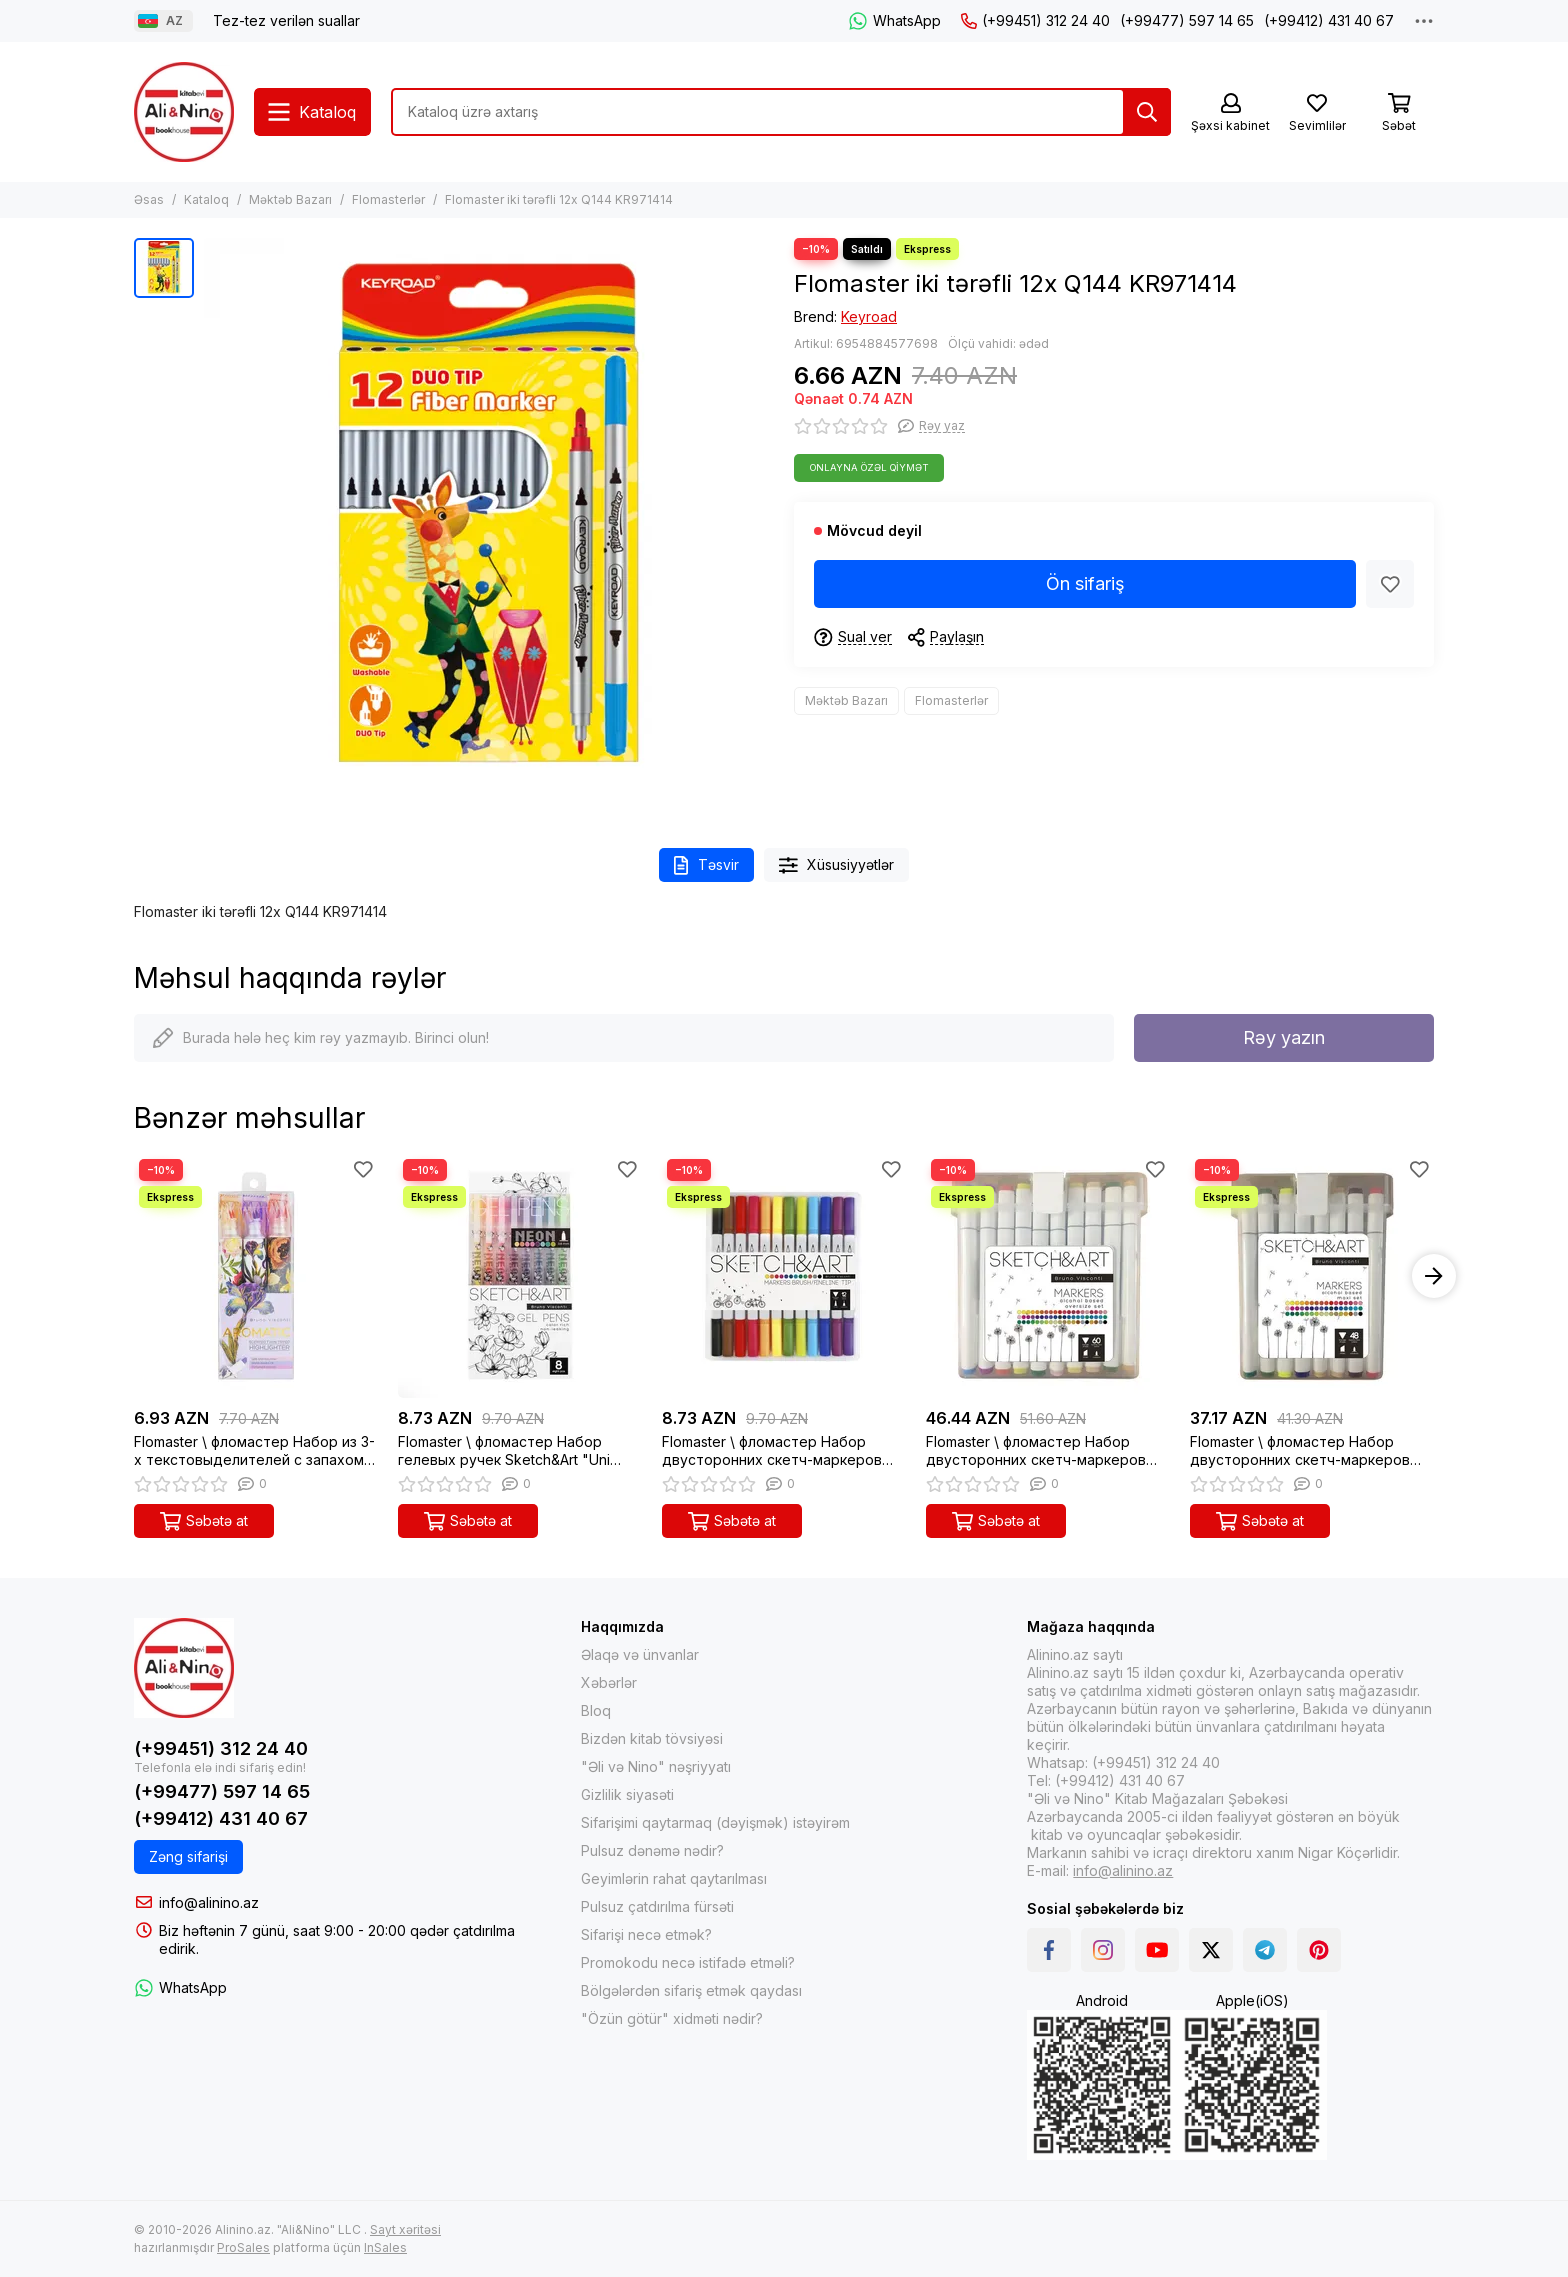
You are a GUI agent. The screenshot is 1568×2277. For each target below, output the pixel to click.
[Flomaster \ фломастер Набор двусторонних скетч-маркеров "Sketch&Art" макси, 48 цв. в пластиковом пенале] (1312, 1276)
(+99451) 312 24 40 (1035, 20)
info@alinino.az (209, 1902)
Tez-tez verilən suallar (286, 20)
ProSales (243, 2247)
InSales (385, 2247)
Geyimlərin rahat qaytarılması (674, 1878)
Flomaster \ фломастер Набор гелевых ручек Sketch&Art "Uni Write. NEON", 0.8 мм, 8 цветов (504, 1451)
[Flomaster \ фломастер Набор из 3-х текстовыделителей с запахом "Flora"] (256, 1276)
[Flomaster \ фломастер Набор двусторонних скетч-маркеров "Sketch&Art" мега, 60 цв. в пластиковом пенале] (1048, 1276)
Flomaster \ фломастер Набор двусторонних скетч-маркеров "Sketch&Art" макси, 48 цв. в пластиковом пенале (1300, 1451)
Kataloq (206, 199)
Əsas (149, 199)
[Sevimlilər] (1317, 113)
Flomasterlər (388, 199)
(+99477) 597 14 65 (1187, 20)
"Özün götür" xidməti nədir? (672, 2018)
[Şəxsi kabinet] (1230, 113)
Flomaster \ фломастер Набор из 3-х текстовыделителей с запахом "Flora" (254, 1451)
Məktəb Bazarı (290, 199)
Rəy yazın (1284, 1037)
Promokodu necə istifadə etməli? (688, 1962)
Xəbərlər (609, 1682)
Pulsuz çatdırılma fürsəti (657, 1906)
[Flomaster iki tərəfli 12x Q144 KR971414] (489, 523)
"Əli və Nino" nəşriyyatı (656, 1766)
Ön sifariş (1085, 583)
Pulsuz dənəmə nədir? (652, 1850)
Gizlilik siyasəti (627, 1794)
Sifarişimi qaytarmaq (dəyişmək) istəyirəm (715, 1822)
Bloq (596, 1710)
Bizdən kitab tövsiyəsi (652, 1738)
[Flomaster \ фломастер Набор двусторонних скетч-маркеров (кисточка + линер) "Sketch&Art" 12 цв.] (784, 1276)
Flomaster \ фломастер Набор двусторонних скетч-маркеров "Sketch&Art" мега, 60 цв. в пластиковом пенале (1036, 1451)
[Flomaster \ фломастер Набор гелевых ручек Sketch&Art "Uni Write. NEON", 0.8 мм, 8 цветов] (520, 1276)
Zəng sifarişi (188, 1856)
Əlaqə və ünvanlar (640, 1654)
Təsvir (706, 865)
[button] (1434, 1276)
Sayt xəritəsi (405, 2229)
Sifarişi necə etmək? (646, 1934)
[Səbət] (1399, 113)
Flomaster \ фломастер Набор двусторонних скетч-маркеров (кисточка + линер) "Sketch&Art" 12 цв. (782, 1451)
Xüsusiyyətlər (837, 865)
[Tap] (1147, 112)
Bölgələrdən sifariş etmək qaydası (691, 1990)
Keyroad (869, 316)
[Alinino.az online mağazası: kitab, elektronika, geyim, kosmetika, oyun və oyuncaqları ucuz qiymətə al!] (184, 112)
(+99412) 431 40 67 (1329, 20)
